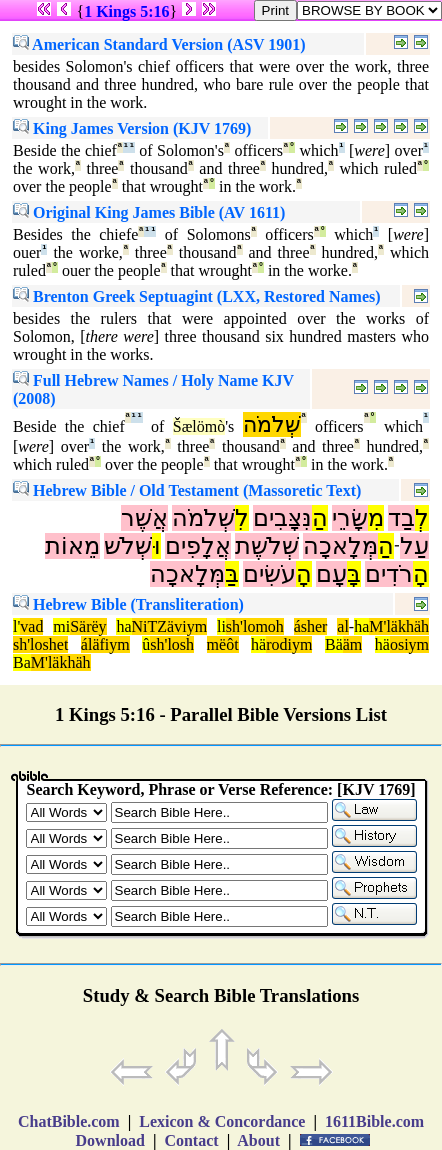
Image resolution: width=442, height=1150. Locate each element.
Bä (334, 644)
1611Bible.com (374, 1121)
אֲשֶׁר (144, 518)
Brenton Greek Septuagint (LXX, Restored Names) (197, 296)
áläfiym (105, 644)
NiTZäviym (170, 626)
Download (110, 1140)
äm (353, 644)
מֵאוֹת (72, 546)
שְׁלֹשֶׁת (267, 546)
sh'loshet (40, 644)
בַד (401, 518)
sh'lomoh (255, 626)
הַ (320, 518)
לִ (242, 518)
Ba (22, 662)
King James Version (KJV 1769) (132, 128)
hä (258, 644)
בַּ (232, 574)
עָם (331, 574)
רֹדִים (389, 574)
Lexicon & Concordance (222, 1121)
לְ (422, 518)
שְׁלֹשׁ (128, 546)
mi (61, 626)
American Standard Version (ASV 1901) (159, 44)
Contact (191, 1140)
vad (31, 626)
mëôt (223, 644)
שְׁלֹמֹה (272, 424)
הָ (421, 574)
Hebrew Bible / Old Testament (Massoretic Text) (187, 490)
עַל (414, 546)
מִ (376, 518)
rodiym (289, 644)
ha (123, 626)
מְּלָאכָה (340, 546)
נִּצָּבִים (282, 518)
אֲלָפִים (198, 546)
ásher (311, 626)
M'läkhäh (399, 626)
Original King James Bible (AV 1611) (149, 212)
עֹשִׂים (269, 574)
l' (16, 626)
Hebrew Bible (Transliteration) (128, 604)
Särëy (88, 626)
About (259, 1140)
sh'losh (172, 644)
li (221, 626)
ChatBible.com (69, 1121)
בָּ (354, 574)
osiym (409, 644)
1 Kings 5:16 (126, 11)
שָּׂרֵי (350, 518)
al (343, 626)
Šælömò (199, 426)
